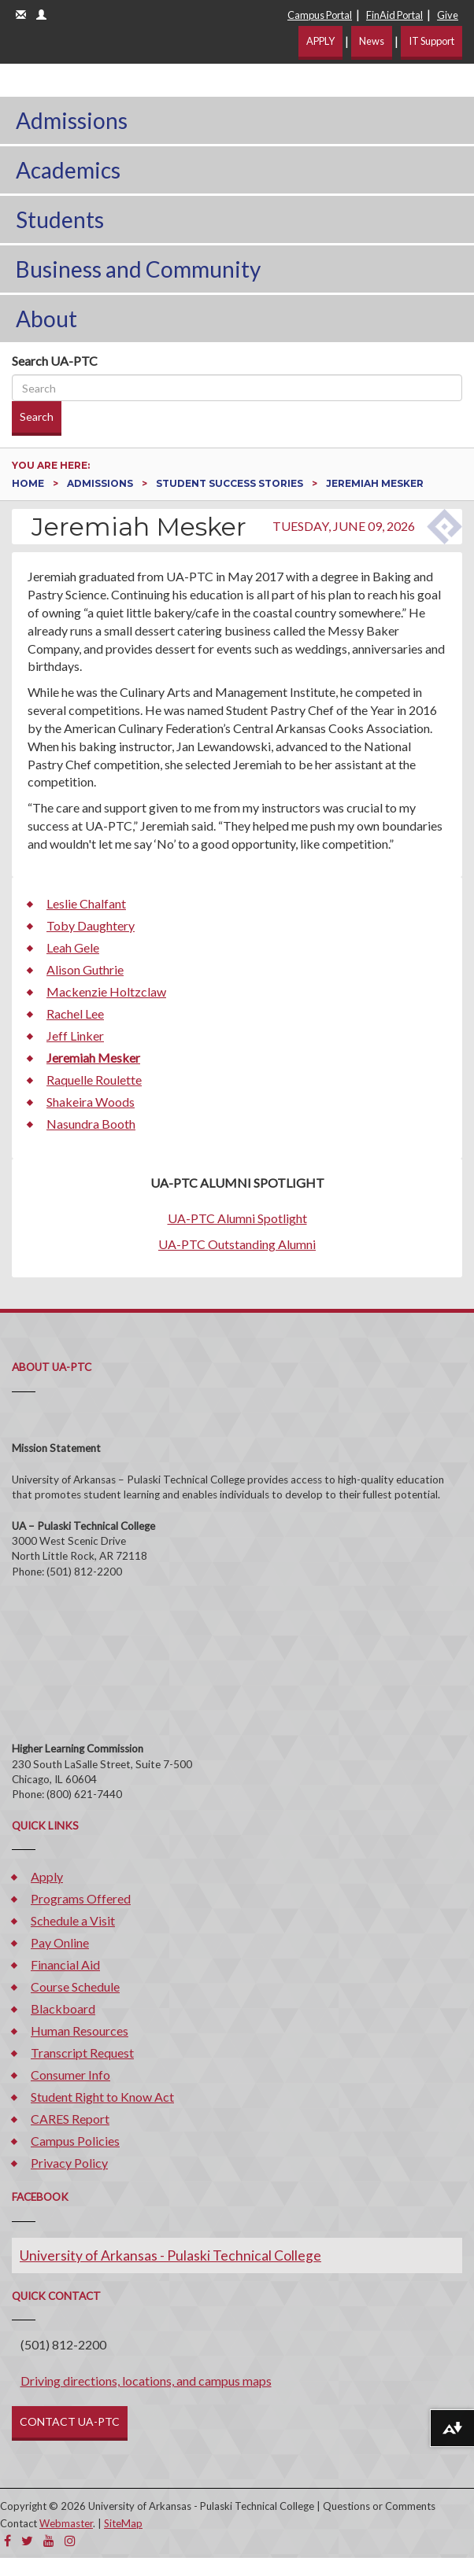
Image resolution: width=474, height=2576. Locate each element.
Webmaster (66, 2523)
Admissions (72, 120)
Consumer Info (70, 2074)
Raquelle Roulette (94, 1079)
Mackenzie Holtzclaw (106, 991)
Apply (47, 1876)
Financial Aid (65, 1964)
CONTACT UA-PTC (70, 2421)
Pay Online (60, 1942)
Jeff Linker (75, 1035)
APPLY (320, 41)
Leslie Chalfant (86, 903)
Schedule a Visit (73, 1920)
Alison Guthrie (85, 969)
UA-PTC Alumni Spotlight (237, 1218)
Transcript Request (82, 2052)
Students (60, 219)
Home (29, 483)
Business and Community (138, 269)
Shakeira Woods (90, 1101)
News (371, 41)
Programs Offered (81, 1898)
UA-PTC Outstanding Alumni (237, 1243)
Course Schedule (75, 1986)
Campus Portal (319, 15)
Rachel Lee (75, 1013)
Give (447, 15)
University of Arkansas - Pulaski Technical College (170, 2255)
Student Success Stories (231, 483)
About (46, 318)
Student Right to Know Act (102, 2096)
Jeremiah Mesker (93, 1057)
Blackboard (63, 2008)
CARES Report (70, 2118)
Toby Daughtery (90, 925)
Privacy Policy (69, 2162)
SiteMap (123, 2523)
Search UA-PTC (55, 360)
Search (37, 416)
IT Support (431, 41)
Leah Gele (72, 947)
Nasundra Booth (90, 1123)
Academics (68, 170)
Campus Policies (75, 2140)
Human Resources (79, 2030)
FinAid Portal (394, 15)
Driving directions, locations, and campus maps (146, 2380)
